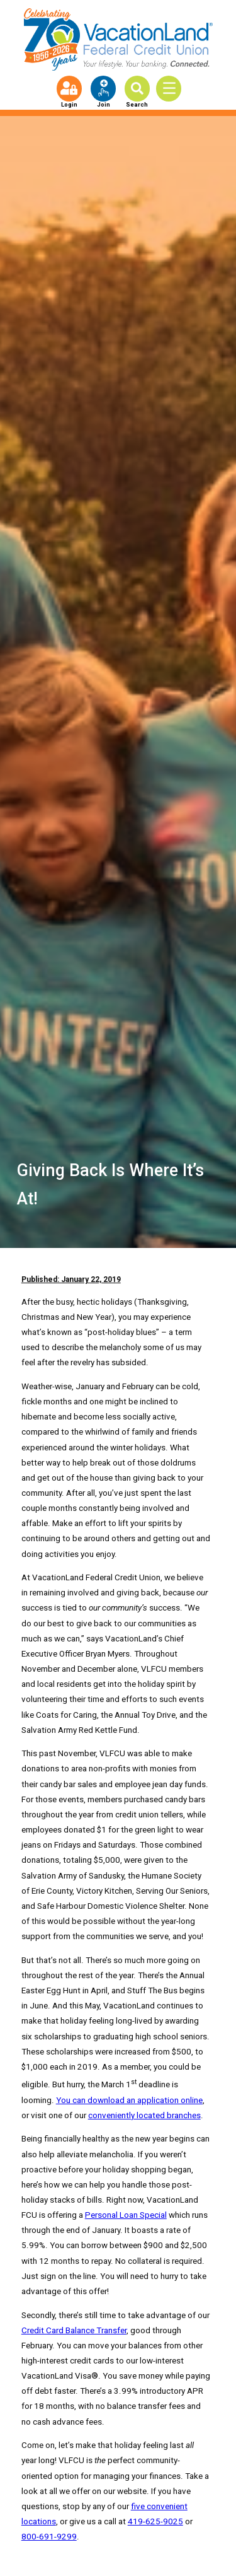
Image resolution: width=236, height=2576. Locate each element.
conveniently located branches (144, 2115)
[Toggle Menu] (173, 89)
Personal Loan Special (126, 2215)
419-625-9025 (155, 2521)
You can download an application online (129, 2100)
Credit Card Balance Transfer (73, 2330)
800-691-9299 (49, 2536)
